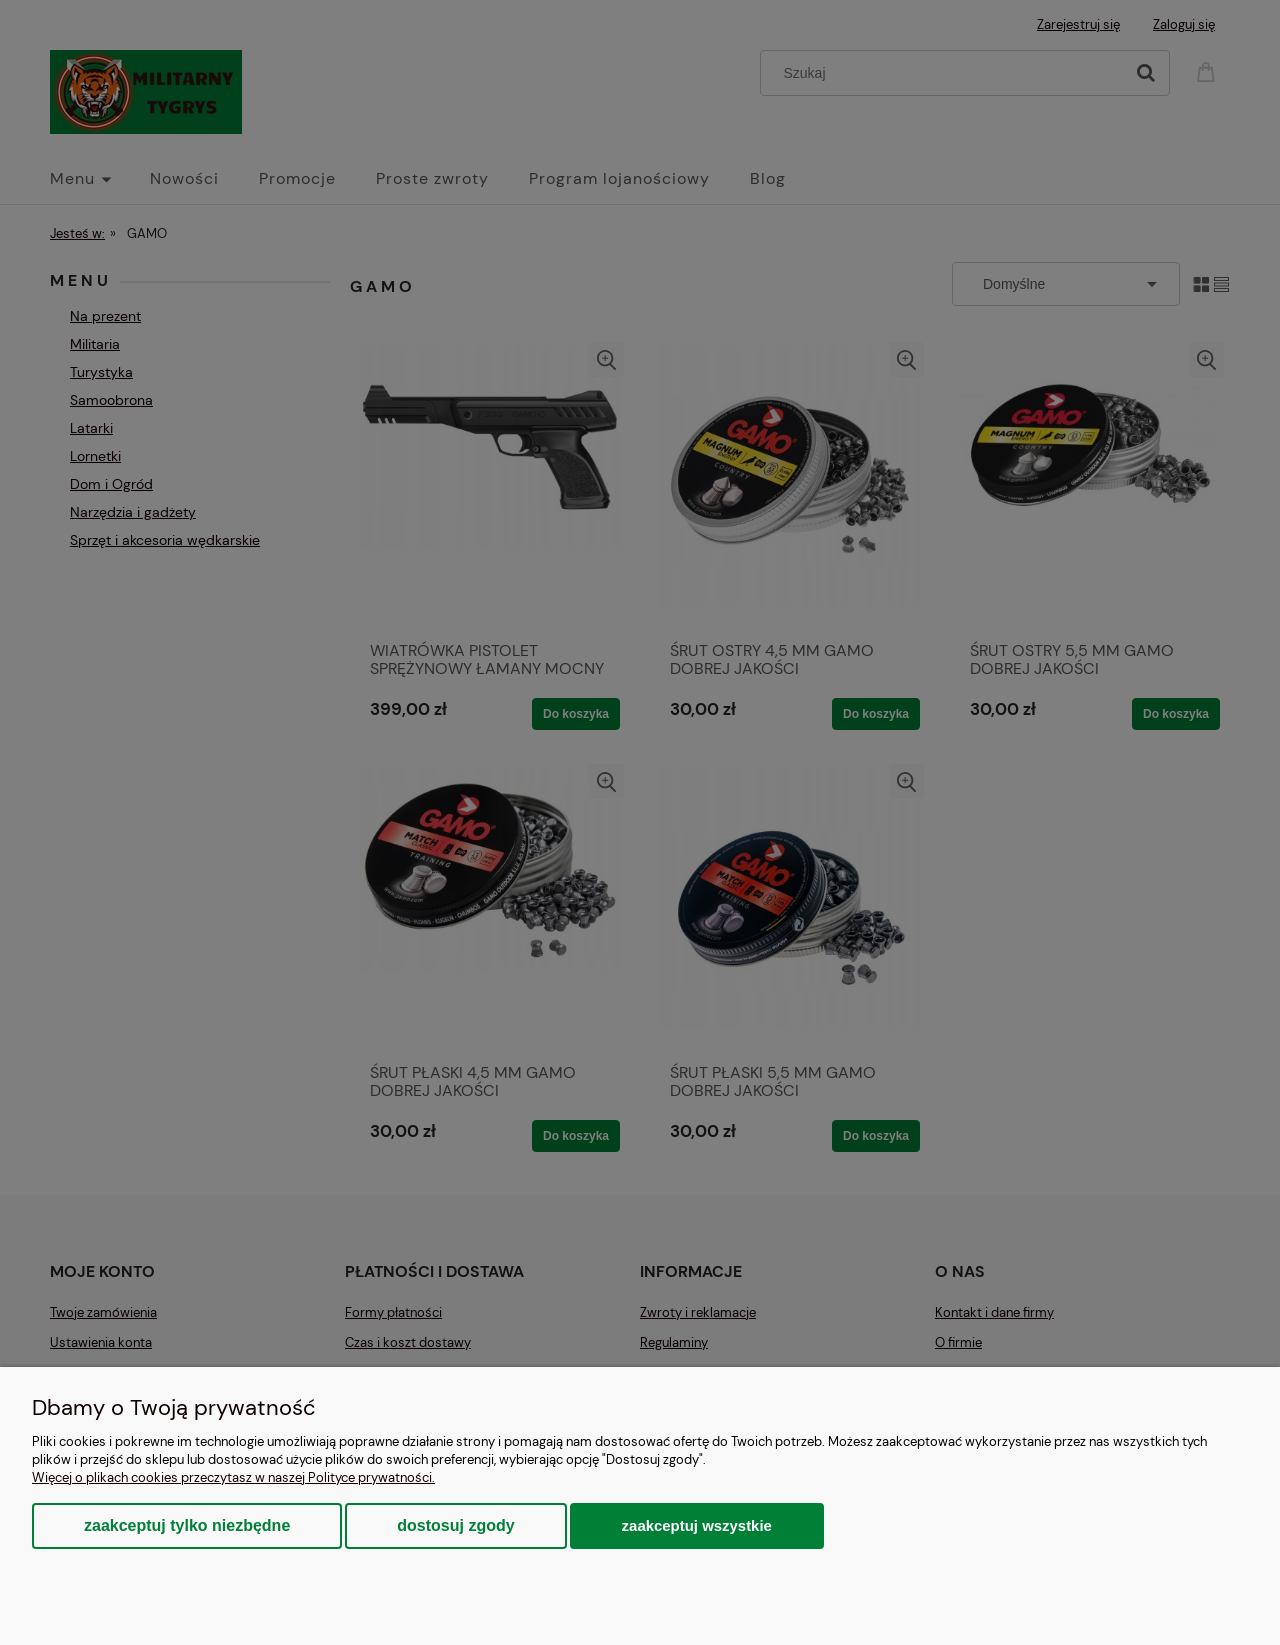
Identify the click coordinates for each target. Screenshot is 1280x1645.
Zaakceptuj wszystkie (697, 1525)
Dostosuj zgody (455, 1525)
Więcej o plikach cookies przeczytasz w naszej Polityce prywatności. (233, 1477)
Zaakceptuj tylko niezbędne (187, 1525)
